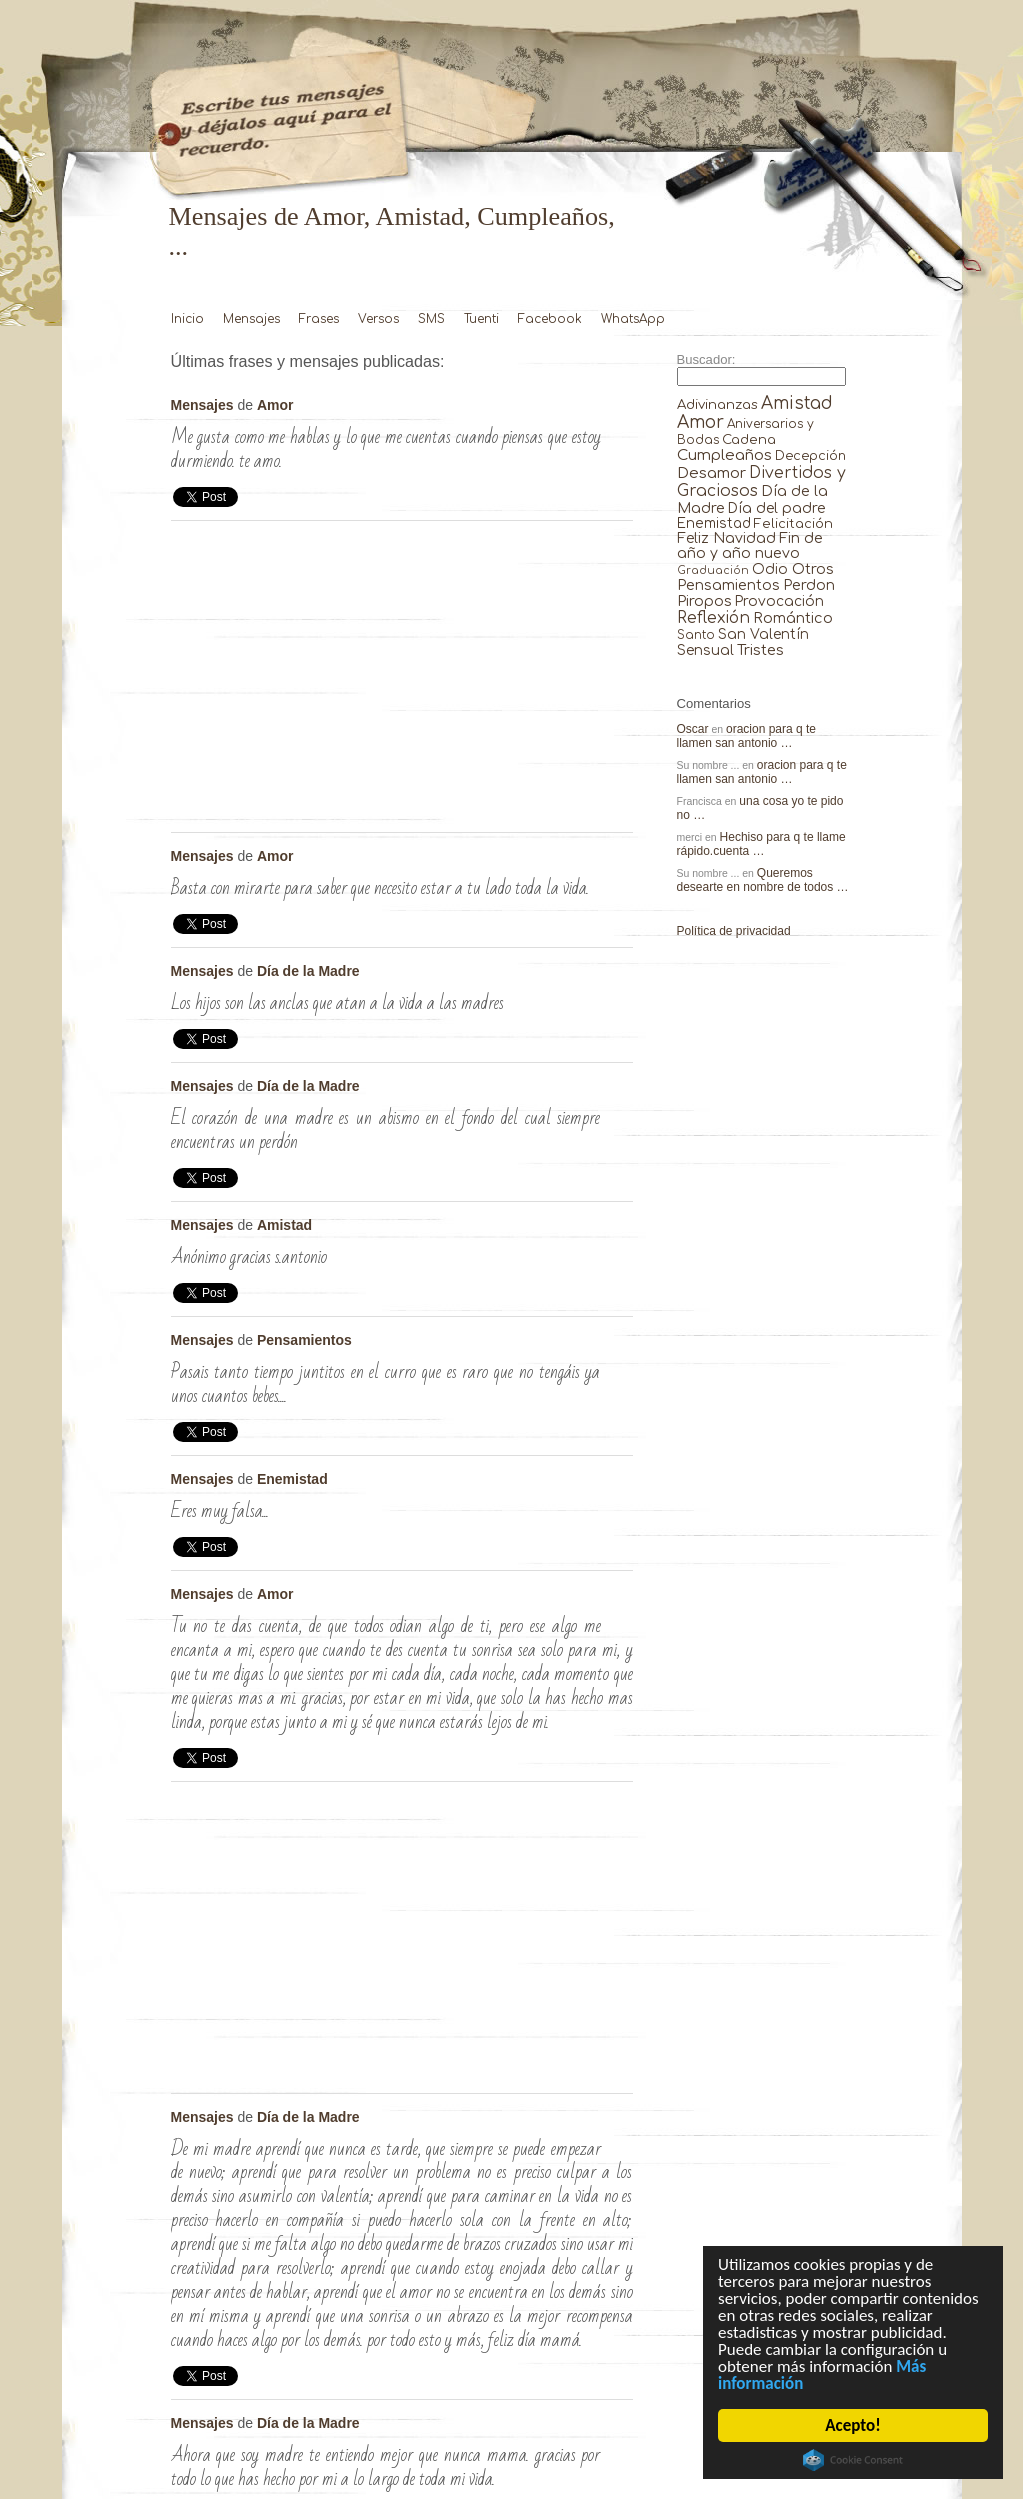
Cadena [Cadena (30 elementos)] (749, 439)
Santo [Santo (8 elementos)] (696, 635)
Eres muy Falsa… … (617, 1483)
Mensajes (251, 319)
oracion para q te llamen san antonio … (747, 736)
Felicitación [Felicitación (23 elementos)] (793, 524)
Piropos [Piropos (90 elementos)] (704, 601)
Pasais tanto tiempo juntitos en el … (617, 1344)
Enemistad (292, 1479)
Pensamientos (304, 1340)
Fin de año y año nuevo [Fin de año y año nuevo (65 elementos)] (750, 546)
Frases (319, 319)
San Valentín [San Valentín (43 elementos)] (763, 634)
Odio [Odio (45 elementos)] (770, 569)
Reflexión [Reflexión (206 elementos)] (713, 618)
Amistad (284, 1225)
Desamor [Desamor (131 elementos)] (711, 473)
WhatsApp (633, 319)
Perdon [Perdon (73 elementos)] (809, 585)
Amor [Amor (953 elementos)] (700, 422)
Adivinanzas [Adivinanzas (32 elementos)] (717, 404)
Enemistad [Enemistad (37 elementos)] (714, 523)
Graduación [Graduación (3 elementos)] (713, 570)
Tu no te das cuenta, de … (617, 1598)
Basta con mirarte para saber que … (617, 860)
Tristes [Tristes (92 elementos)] (760, 650)
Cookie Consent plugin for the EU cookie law (853, 2460)
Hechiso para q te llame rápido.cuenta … (761, 844)
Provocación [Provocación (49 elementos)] (779, 601)
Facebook (550, 319)
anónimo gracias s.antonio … (617, 1229)
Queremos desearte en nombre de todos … (763, 880)
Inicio (187, 319)
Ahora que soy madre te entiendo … (617, 2427)
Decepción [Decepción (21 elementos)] (810, 456)
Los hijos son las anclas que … (617, 975)
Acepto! (852, 2425)
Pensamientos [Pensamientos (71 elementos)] (728, 585)
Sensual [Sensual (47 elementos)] (705, 650)
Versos (378, 319)
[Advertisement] (402, 682)
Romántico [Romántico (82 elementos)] (793, 618)
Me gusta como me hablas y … (617, 409)
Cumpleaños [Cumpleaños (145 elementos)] (724, 455)
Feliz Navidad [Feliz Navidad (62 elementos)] (726, 538)
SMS (431, 319)
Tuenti (481, 319)
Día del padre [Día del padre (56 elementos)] (776, 508)
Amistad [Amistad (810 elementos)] (797, 403)
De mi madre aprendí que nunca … (617, 2121)
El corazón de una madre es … (617, 1090)
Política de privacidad (734, 931)
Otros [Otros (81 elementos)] (813, 569)
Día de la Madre (308, 971)
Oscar (693, 729)
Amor (275, 405)
